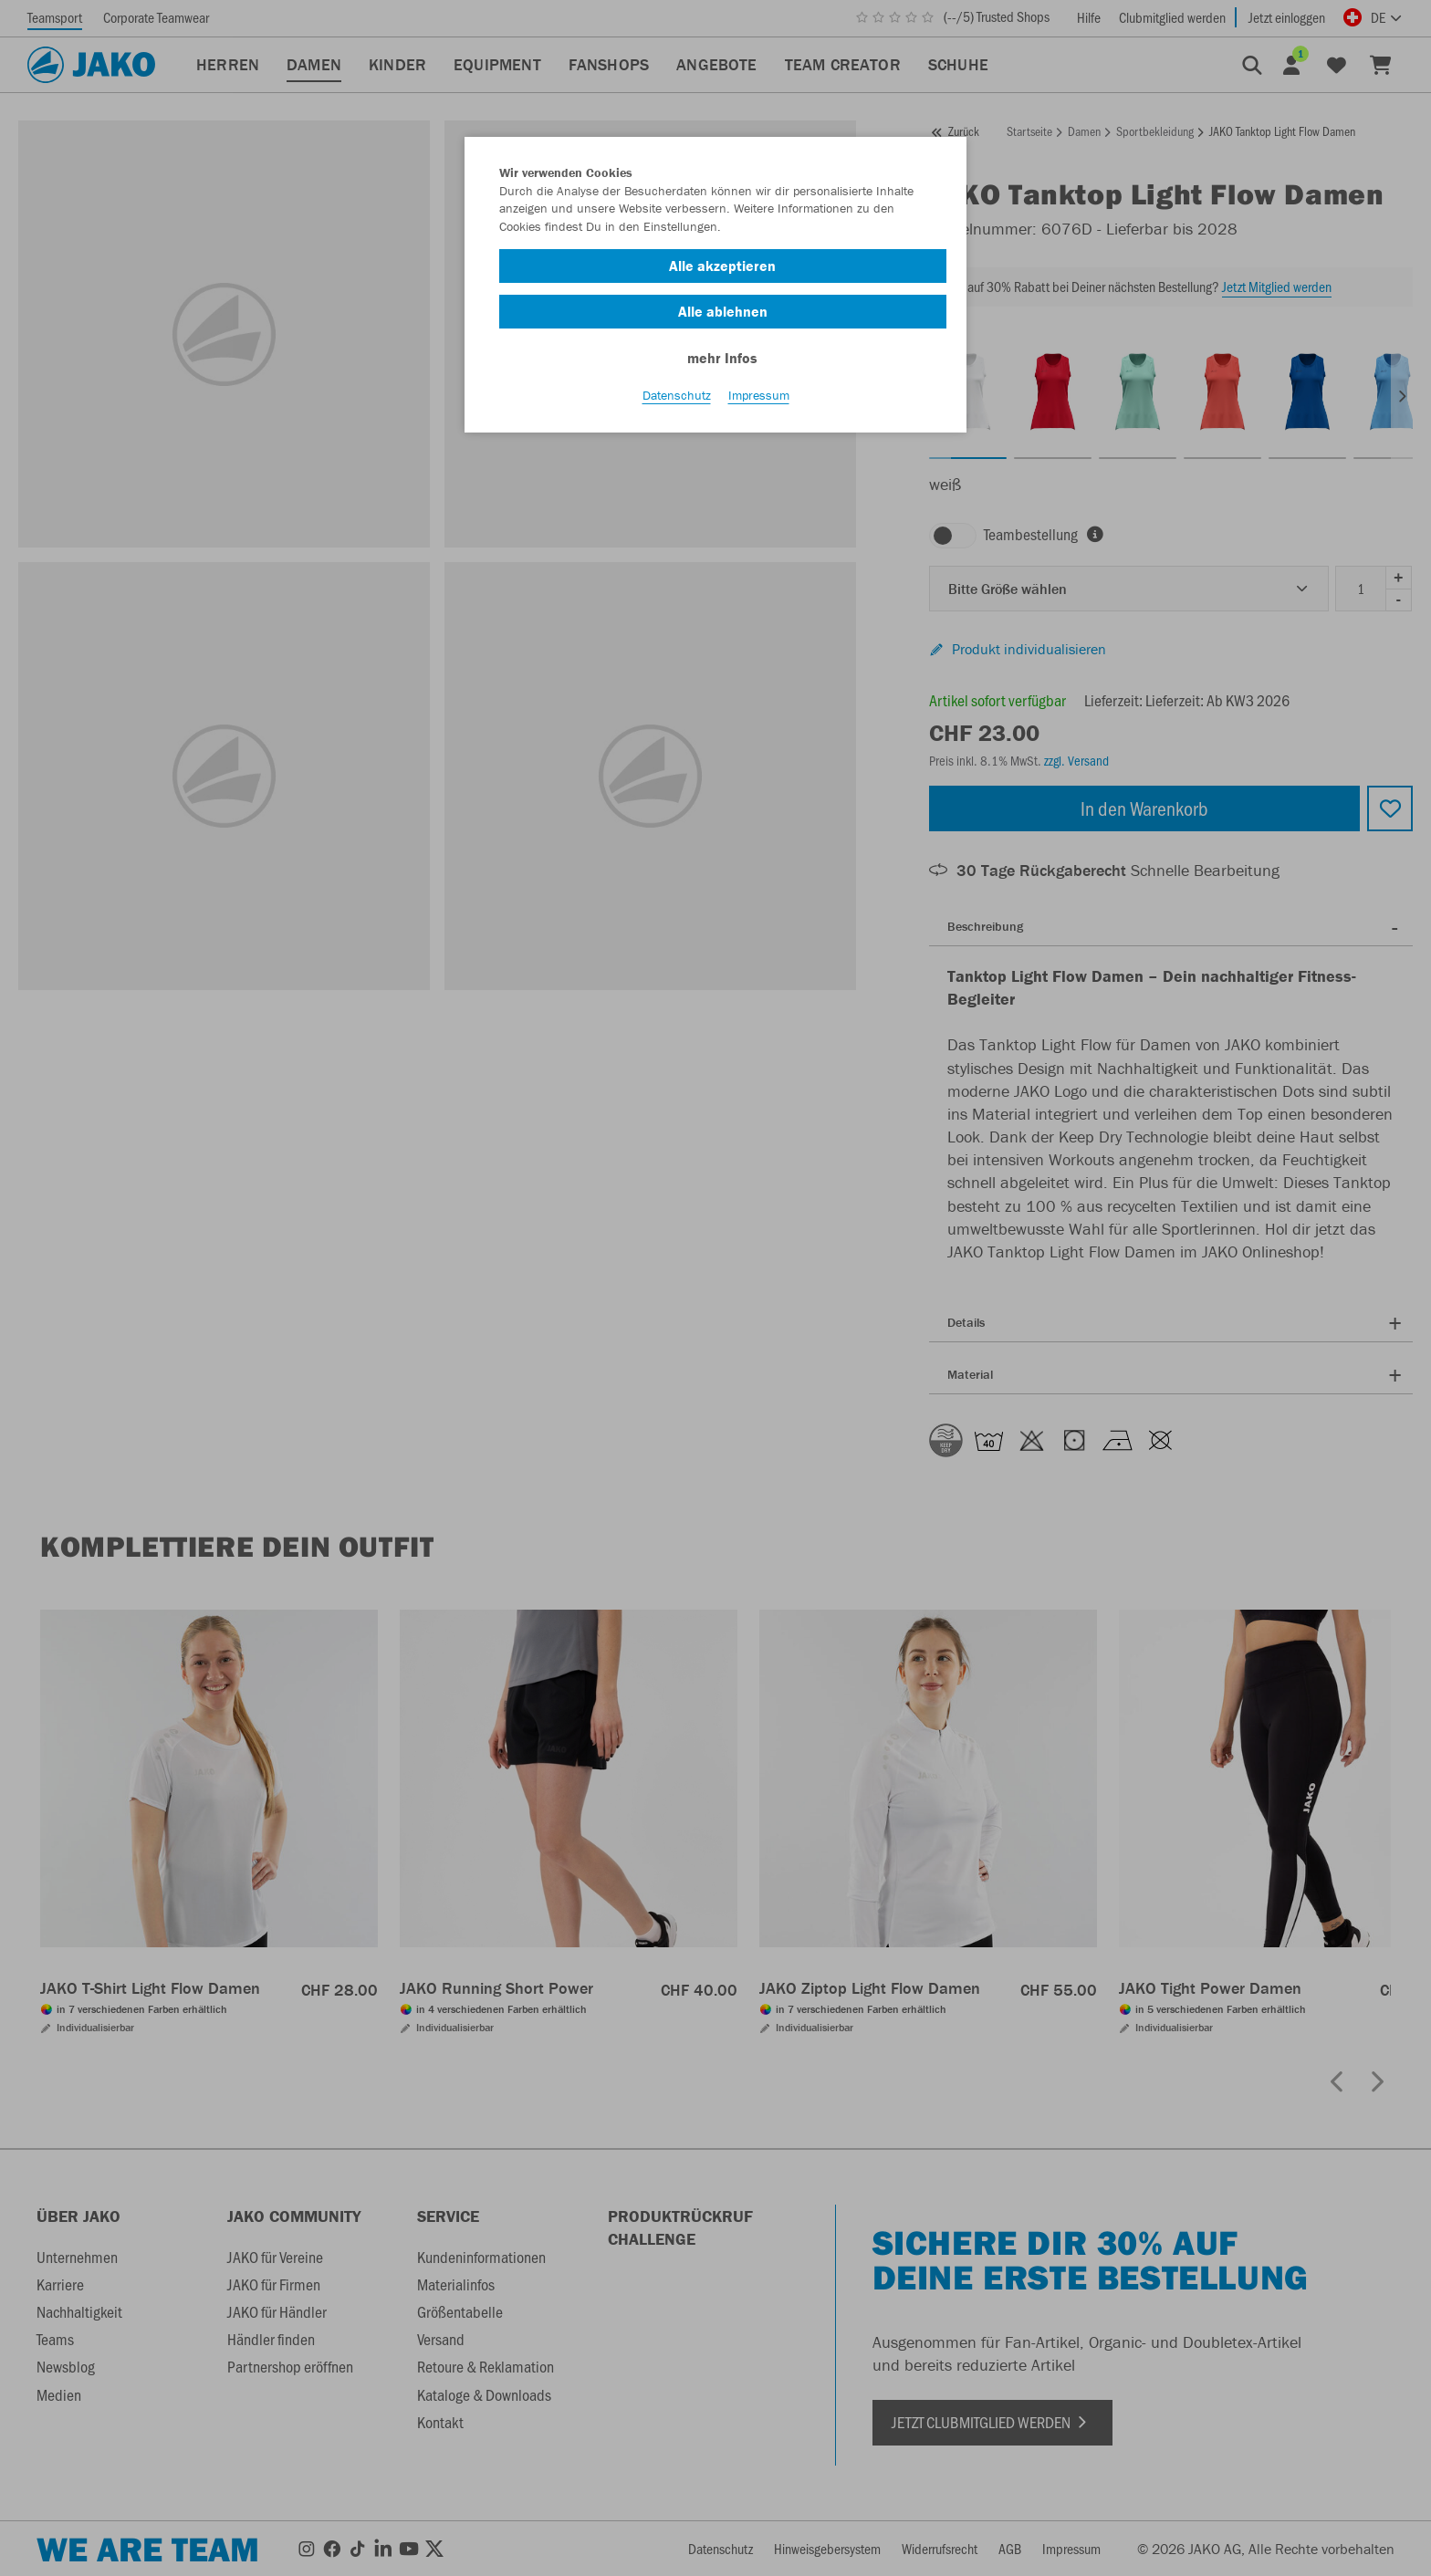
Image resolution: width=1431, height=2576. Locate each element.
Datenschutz (676, 402)
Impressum (758, 402)
